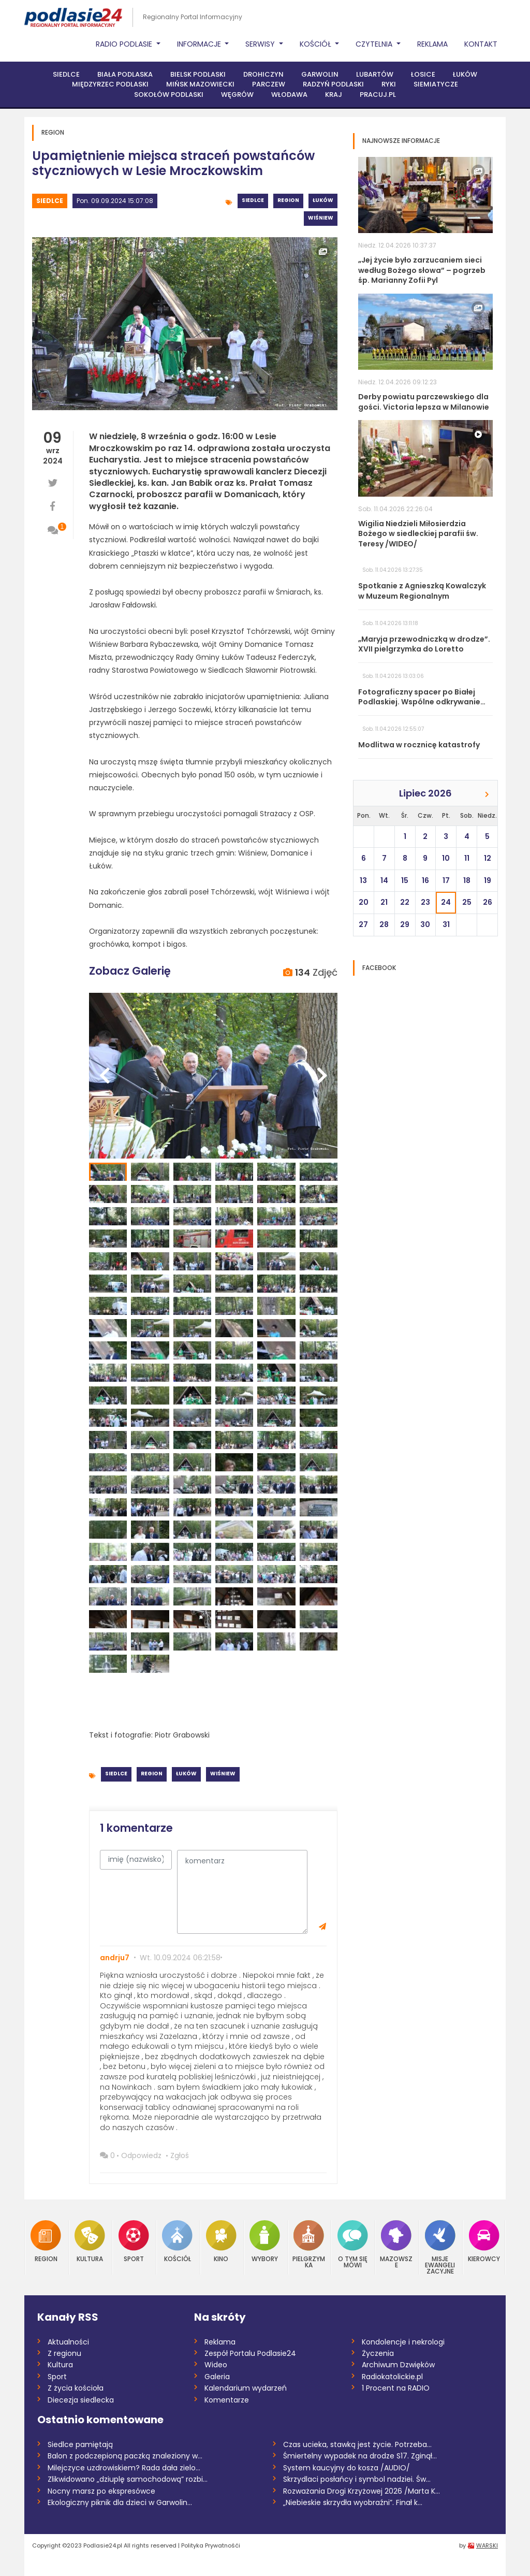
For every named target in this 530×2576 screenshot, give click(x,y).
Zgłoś (179, 2155)
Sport (134, 2241)
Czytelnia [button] (375, 44)
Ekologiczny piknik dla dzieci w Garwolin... (120, 2502)
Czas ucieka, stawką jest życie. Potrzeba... (357, 2444)
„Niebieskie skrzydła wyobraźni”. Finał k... (352, 2502)
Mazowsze (396, 2244)
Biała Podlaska (125, 74)
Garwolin (319, 74)
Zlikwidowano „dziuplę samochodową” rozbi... (128, 2479)
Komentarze (226, 2400)
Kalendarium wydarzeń (245, 2388)
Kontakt (480, 44)
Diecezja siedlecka (81, 2400)
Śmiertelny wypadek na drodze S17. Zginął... (360, 2456)
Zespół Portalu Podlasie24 (250, 2353)
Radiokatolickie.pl (392, 2376)
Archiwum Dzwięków (398, 2365)
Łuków (465, 74)
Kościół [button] (316, 44)
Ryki (388, 84)
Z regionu (64, 2353)
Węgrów (237, 94)
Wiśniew (320, 218)
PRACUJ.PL (378, 94)
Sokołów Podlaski (168, 94)
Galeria (217, 2376)
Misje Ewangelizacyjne (440, 2247)
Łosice (423, 74)
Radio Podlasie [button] (125, 44)
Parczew (268, 84)
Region (288, 200)
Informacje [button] (200, 44)
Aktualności (68, 2342)
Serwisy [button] (261, 44)
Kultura (90, 2241)
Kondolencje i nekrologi (403, 2342)
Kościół (177, 2241)
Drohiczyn (263, 74)
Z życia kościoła (76, 2388)
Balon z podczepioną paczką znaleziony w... (125, 2456)
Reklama (432, 44)
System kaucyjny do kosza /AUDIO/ (346, 2468)
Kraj (333, 94)
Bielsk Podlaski (198, 74)
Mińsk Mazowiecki (200, 84)
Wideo (215, 2365)
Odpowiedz (141, 2155)
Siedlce (66, 74)
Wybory (264, 2241)
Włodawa (289, 94)
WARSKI (487, 2545)
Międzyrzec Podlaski (110, 84)
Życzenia (378, 2353)
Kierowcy (484, 2241)
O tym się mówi (352, 2244)
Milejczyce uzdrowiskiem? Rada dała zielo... (124, 2468)
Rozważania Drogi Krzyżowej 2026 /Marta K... (361, 2491)
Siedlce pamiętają (80, 2444)
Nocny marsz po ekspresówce (101, 2491)
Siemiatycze (436, 84)
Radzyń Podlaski (333, 84)
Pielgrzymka (308, 2244)
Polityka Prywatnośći (210, 2545)
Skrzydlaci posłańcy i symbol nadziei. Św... (357, 2479)
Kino (221, 2241)
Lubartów (374, 74)
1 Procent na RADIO (396, 2388)
